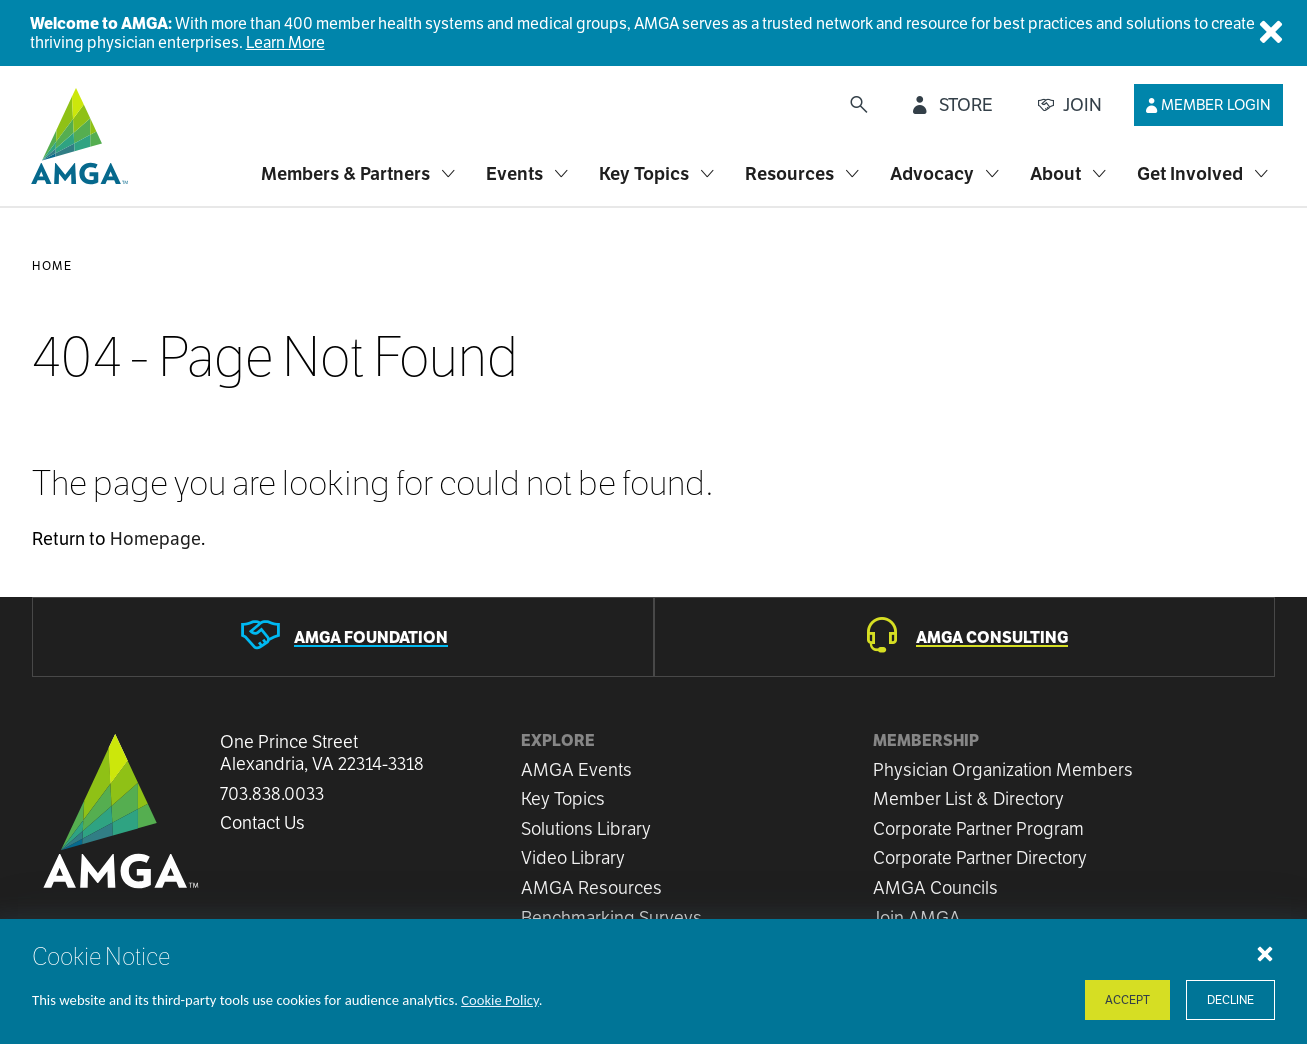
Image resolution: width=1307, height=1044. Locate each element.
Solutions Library (586, 828)
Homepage (155, 538)
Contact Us (262, 823)
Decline (1230, 999)
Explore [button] (558, 740)
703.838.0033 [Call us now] (272, 794)
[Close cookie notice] (1265, 953)
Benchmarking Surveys (611, 917)
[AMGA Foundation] (343, 637)
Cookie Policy (500, 1000)
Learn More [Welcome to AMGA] (285, 42)
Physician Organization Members (1003, 769)
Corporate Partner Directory (980, 857)
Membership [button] (926, 740)
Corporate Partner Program (978, 828)
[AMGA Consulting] (965, 637)
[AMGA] (76, 136)
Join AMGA (917, 917)
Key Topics (563, 798)
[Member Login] (1208, 105)
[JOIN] (1069, 105)
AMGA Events (576, 769)
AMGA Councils (935, 887)
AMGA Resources (591, 887)
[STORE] (953, 105)
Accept (1127, 999)
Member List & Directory (968, 798)
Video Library (573, 857)
